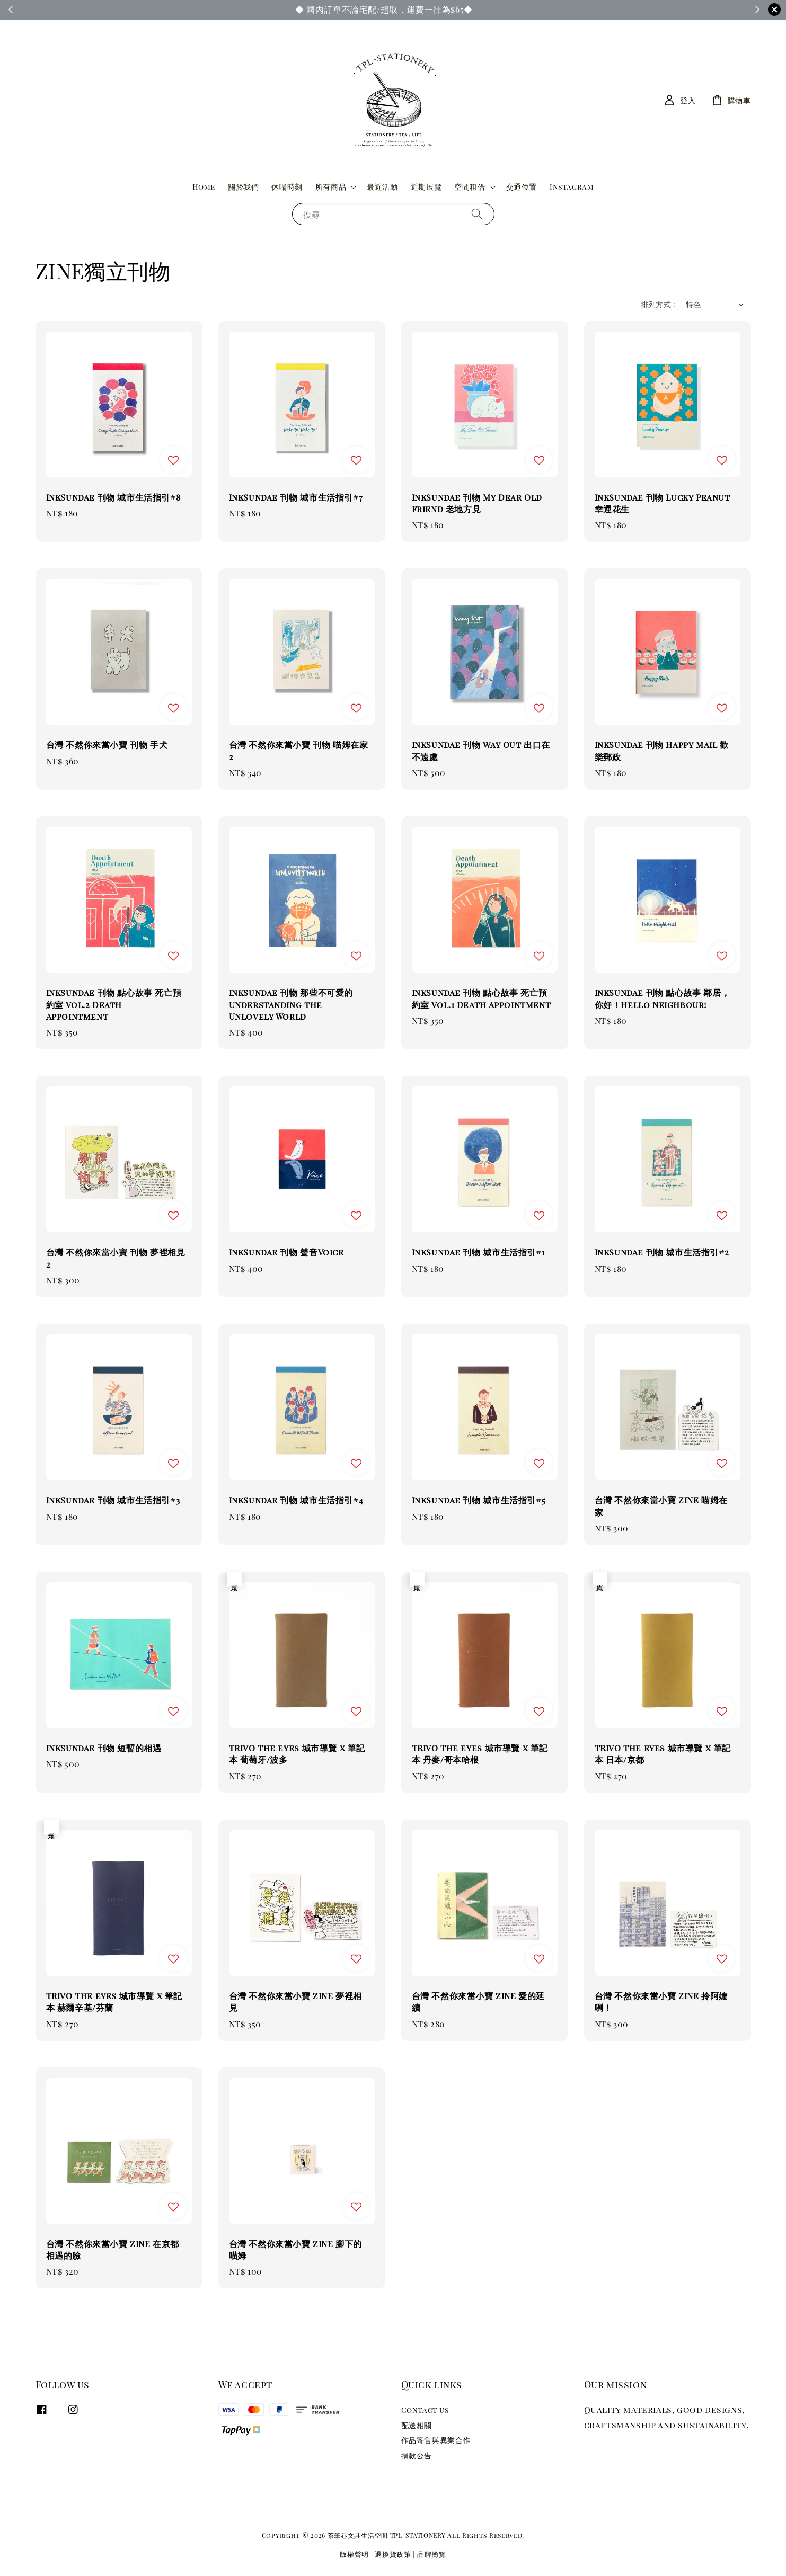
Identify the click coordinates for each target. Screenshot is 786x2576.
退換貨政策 (393, 2554)
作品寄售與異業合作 (436, 2440)
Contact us (425, 2410)
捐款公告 (416, 2455)
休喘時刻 (286, 187)
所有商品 (330, 187)
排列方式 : (658, 304)
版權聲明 (354, 2554)
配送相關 (416, 2425)
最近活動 (382, 187)
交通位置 (521, 187)
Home (203, 187)
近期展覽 (426, 187)
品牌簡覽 (431, 2554)
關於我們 (243, 187)
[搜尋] (477, 213)
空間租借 (469, 187)
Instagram (572, 187)
